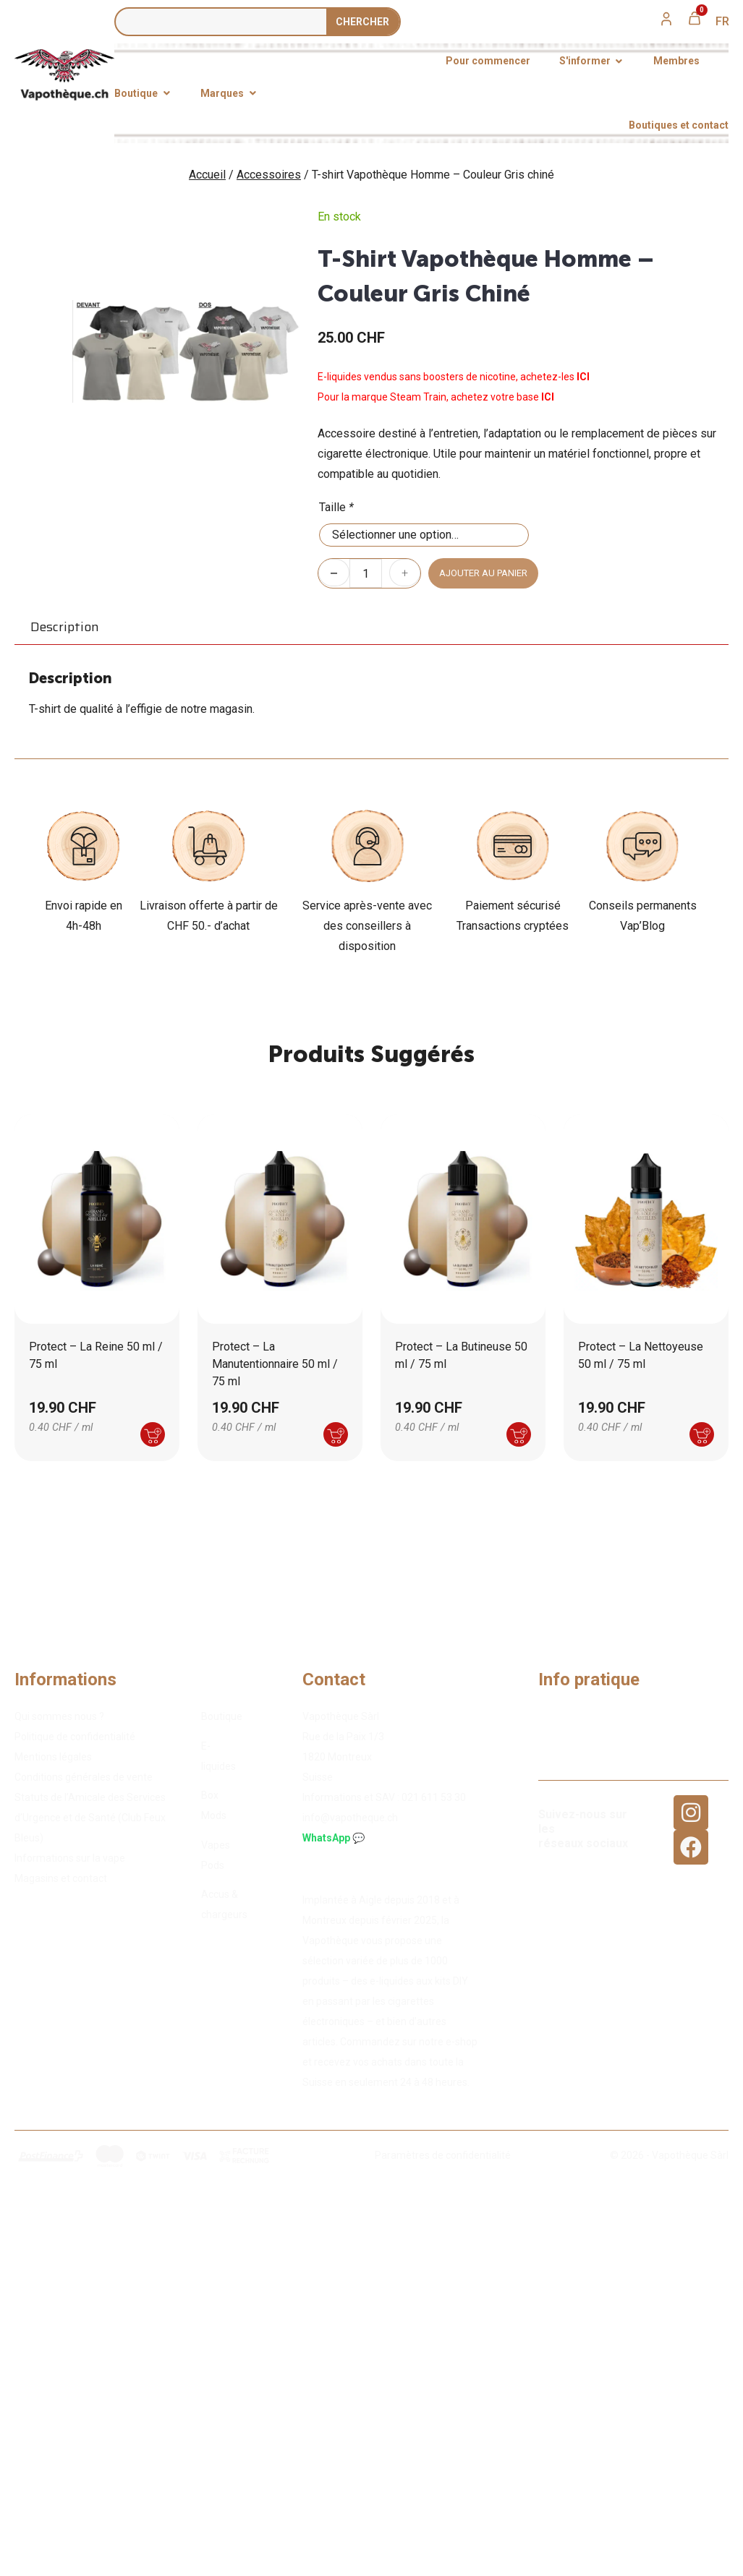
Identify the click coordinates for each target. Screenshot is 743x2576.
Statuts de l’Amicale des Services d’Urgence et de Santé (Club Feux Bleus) (90, 1818)
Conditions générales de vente (83, 1777)
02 (434, 1797)
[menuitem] (722, 21)
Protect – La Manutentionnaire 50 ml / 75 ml (275, 1364)
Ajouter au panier (483, 573)
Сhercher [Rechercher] (362, 21)
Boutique (221, 1716)
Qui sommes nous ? (59, 1716)
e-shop (461, 2041)
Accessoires (269, 174)
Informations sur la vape (69, 1858)
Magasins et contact (60, 1878)
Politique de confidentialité (74, 1736)
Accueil (207, 174)
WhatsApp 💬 (333, 1838)
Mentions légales (53, 1757)
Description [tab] (64, 627)
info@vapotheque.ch (350, 1817)
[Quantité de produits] (365, 573)
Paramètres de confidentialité (443, 2155)
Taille (336, 507)
